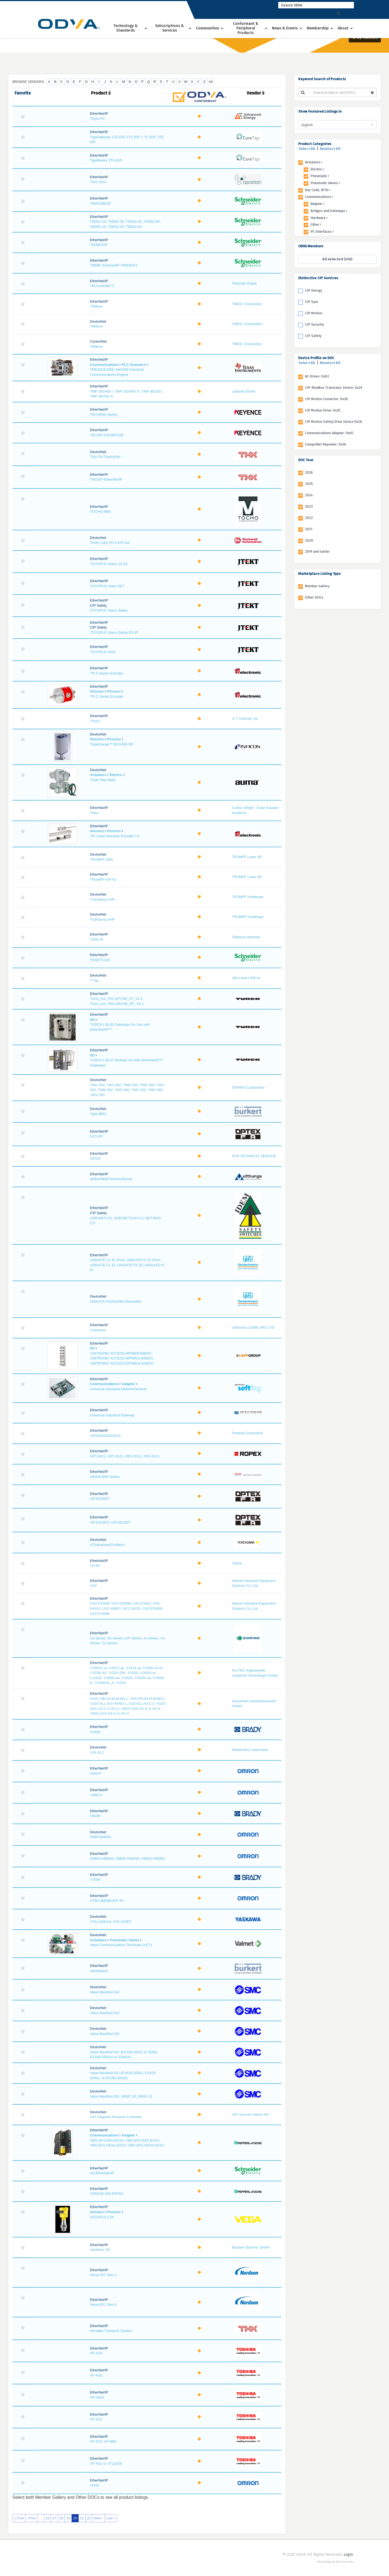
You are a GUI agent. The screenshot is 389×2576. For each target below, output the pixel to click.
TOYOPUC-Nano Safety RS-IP (114, 632)
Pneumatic (319, 176)
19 (68, 2518)
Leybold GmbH (243, 391)
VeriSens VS (100, 2250)
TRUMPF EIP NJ (103, 879)
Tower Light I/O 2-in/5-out (109, 543)
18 (61, 2518)
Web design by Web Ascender (335, 2562)
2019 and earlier (317, 551)
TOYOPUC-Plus (102, 652)
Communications (104, 365)
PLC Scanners (134, 365)
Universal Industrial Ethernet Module (118, 1389)
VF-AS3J (97, 2397)
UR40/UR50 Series (105, 1477)
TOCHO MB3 (100, 511)
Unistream (98, 1330)
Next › (98, 2518)
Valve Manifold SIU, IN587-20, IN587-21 (121, 2096)
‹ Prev (31, 2518)
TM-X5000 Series (103, 415)
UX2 (93, 1586)
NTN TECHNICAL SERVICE (254, 1156)
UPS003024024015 (105, 1436)
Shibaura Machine (246, 937)
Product (101, 93)
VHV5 (94, 2485)
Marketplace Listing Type (319, 574)
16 (47, 2518)
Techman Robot (244, 283)
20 (75, 2518)
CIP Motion (313, 313)
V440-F (96, 1773)
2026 (309, 472)
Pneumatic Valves (124, 1940)
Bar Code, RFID (318, 190)
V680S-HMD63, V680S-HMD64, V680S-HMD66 (127, 1858)
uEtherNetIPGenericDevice (111, 1179)
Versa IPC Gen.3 (103, 2275)
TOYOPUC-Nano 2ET (107, 586)
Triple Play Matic (103, 780)
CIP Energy (313, 290)
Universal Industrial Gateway (112, 1415)
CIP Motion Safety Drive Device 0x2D (333, 422)
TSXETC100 (100, 960)
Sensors (97, 691)
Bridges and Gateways (328, 211)
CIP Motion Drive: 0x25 (322, 410)
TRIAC (95, 721)
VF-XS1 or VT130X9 (106, 2464)
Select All (307, 149)
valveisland (98, 1971)
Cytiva (237, 1563)
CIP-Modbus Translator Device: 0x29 (333, 388)
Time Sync (98, 182)
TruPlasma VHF (102, 899)
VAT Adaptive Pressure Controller (116, 2117)
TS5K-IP (96, 939)
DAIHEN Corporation (248, 1087)
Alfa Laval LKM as (246, 978)
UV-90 (95, 1566)
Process (114, 691)
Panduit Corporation (247, 1433)
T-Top (94, 980)
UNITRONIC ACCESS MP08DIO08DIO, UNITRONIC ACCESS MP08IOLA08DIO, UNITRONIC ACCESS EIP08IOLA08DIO (122, 1358)
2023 (309, 506)
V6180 (95, 1816)
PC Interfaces (322, 231)
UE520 (95, 1158)
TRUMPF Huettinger (248, 897)
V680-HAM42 (100, 1837)
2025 (309, 484)
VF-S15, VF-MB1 (103, 2441)
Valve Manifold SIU (105, 1992)
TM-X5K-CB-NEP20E (106, 435)
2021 (308, 529)
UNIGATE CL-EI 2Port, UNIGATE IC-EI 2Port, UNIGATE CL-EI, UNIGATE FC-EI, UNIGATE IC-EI (128, 1265)
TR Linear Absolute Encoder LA (114, 836)
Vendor (255, 93)
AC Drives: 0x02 (317, 376)
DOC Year (305, 460)
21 (82, 2518)
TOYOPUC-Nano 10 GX (109, 564)
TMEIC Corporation (247, 304)
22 (89, 2518)
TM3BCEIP (99, 245)
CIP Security (314, 324)
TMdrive (96, 306)
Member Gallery (317, 586)
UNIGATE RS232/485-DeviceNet (115, 1301)
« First (19, 2518)
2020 (309, 540)
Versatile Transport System (111, 2331)
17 (54, 2518)
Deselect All (330, 149)
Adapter (128, 1384)
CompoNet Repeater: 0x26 (325, 444)
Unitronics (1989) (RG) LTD (253, 1327)
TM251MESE (100, 203)
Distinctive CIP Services (318, 278)
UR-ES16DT (99, 1499)
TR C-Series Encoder (106, 673)
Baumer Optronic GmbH (250, 2247)
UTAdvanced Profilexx (107, 1545)
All (211, 82)
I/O (92, 1020)
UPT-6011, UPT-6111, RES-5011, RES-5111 (125, 1456)
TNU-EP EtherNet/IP (106, 479)
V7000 (95, 1880)
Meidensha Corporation (250, 1750)
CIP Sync (311, 302)
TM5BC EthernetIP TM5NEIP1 (114, 265)
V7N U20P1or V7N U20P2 (110, 1922)
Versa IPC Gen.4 (103, 2304)
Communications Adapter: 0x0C (329, 433)
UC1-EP (96, 1136)
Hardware (319, 218)
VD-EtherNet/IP (102, 2173)
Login (348, 2554)
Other (315, 224)
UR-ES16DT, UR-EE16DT (110, 1522)
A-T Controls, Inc (245, 719)
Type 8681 (98, 1114)
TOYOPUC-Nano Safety (109, 610)
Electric (116, 775)
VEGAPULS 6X (102, 2217)
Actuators (98, 775)
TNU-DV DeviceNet (105, 457)
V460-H (96, 1795)
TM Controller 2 (102, 286)
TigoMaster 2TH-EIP (106, 160)
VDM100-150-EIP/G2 (106, 2194)
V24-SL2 (97, 1752)
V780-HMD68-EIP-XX (107, 1901)
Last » (111, 2518)
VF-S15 (96, 2419)
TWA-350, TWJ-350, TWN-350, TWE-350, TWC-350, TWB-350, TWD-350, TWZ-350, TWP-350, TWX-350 (128, 1090)
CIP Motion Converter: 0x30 (326, 399)
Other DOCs (314, 597)
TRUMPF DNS (101, 859)
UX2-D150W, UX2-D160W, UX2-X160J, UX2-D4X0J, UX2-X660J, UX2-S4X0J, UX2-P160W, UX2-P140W (126, 1608)
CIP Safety (313, 336)
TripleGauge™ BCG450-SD (111, 744)
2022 (309, 518)
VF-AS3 (96, 2353)
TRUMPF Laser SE (247, 857)
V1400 (95, 1732)
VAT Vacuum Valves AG (250, 2114)
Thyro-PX (97, 119)
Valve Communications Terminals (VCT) (121, 1945)
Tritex (94, 813)
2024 (309, 495)
